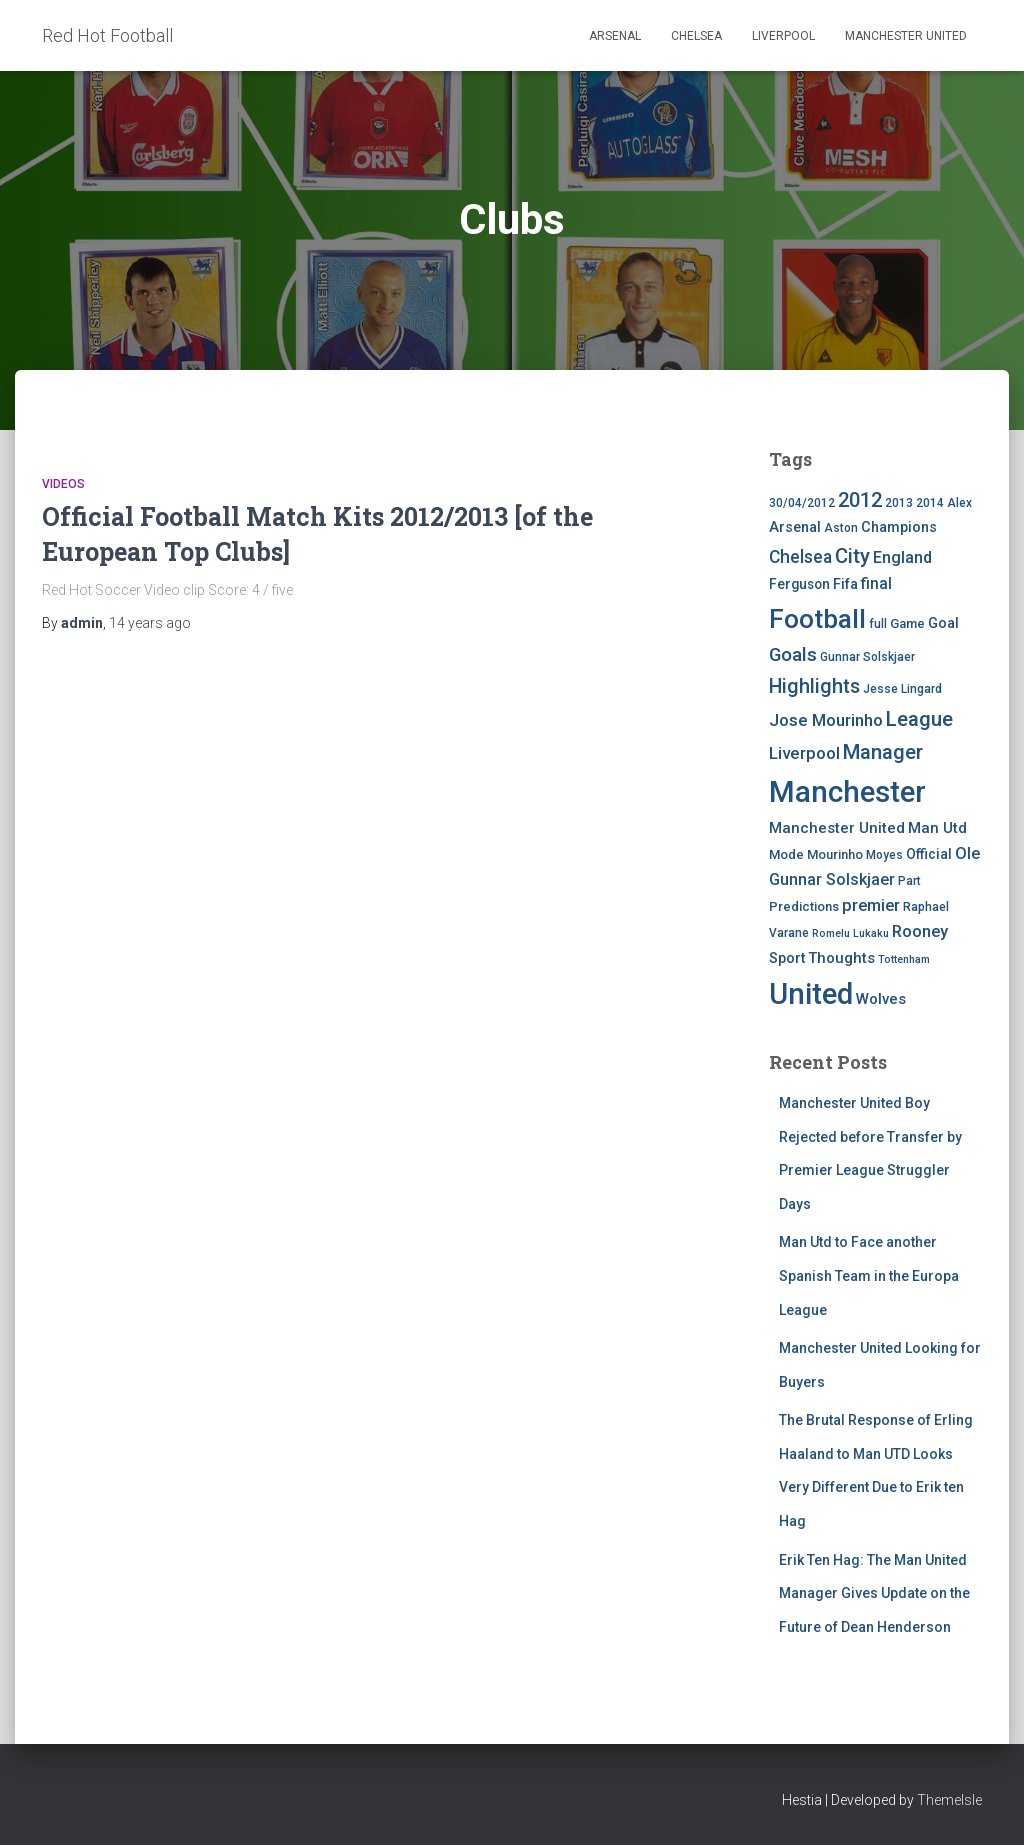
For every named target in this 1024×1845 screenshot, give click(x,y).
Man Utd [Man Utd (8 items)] (937, 828)
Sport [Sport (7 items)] (787, 958)
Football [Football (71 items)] (817, 619)
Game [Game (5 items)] (907, 623)
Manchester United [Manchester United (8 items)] (837, 828)
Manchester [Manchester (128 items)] (847, 792)
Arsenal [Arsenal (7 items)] (795, 527)
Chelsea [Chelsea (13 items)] (800, 557)
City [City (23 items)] (852, 556)
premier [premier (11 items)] (871, 905)
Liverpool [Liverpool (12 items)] (804, 753)
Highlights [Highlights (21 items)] (814, 686)
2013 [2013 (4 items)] (899, 503)
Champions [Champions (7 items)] (899, 527)
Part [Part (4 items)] (909, 881)
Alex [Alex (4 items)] (959, 503)
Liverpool (783, 36)
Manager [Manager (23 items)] (883, 752)
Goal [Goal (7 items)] (943, 623)
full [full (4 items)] (878, 624)
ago (150, 623)
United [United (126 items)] (811, 994)
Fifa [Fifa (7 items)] (845, 584)
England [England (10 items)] (902, 557)
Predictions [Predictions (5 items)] (804, 906)
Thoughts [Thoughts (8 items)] (841, 958)
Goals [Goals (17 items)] (793, 655)
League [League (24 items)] (919, 719)
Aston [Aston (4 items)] (841, 528)
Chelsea (696, 36)
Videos (63, 484)
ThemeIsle (949, 1800)
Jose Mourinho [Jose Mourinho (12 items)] (826, 720)
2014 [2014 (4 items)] (930, 503)
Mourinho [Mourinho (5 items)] (835, 854)
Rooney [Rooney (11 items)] (920, 931)
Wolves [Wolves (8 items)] (881, 999)
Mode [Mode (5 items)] (786, 854)
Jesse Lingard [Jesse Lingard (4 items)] (902, 689)
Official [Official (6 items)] (929, 854)
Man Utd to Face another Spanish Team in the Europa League (869, 1275)
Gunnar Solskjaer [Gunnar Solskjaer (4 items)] (867, 657)
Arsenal (615, 36)
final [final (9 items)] (876, 584)
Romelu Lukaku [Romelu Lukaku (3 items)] (850, 933)
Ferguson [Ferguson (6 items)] (799, 584)
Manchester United (906, 36)
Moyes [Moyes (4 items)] (884, 855)
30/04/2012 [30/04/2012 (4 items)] (802, 503)
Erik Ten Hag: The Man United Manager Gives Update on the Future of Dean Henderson (874, 1593)
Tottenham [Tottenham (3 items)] (904, 959)
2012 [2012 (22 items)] (860, 500)
